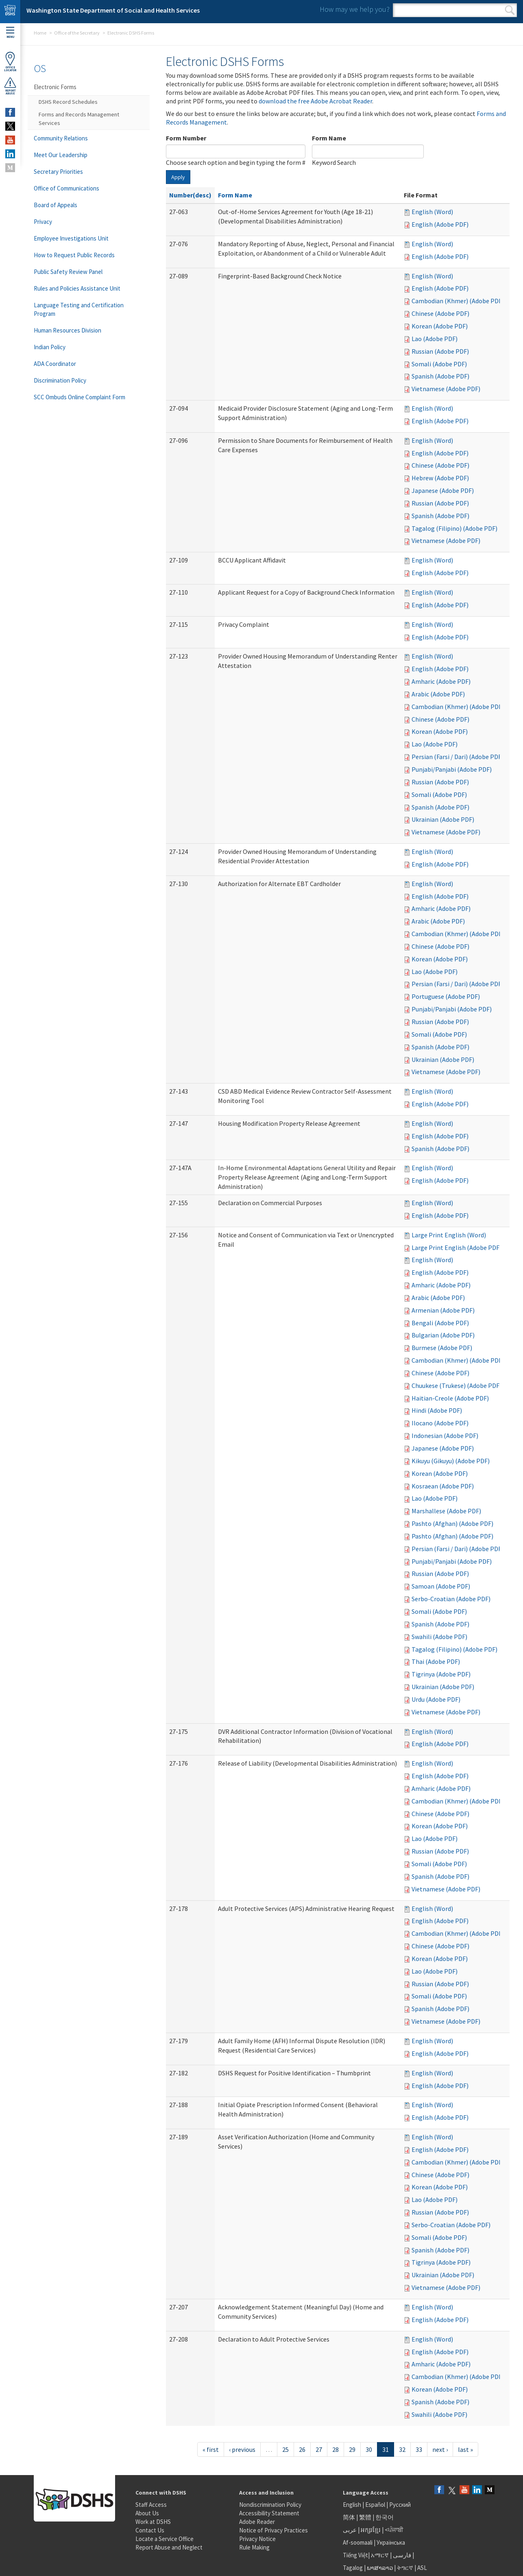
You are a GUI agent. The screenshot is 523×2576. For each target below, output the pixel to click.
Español (375, 2504)
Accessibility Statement (269, 2513)
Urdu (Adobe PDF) (436, 1699)
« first (211, 2449)
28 (335, 2449)
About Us (147, 2513)
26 (302, 2449)
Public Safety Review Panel (68, 272)
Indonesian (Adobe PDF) (445, 1435)
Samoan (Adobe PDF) (441, 1586)
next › (440, 2449)
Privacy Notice (257, 2539)
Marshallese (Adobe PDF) (446, 1511)
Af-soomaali (358, 2542)
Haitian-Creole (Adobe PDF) (450, 1398)
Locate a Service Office (164, 2539)
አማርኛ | (381, 2555)
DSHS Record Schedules (68, 101)
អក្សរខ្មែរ (371, 2530)
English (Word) (432, 212)
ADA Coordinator (55, 364)
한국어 (384, 2517)
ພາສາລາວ (380, 2568)
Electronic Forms (55, 87)
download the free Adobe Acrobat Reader (315, 101)
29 (352, 2449)
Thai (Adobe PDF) (436, 1661)
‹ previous (242, 2449)
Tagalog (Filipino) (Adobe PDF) (454, 528)
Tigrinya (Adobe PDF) (441, 1674)
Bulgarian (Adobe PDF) (443, 1335)
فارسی (401, 2555)
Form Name (329, 138)
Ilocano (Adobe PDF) (440, 1423)
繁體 (366, 2517)
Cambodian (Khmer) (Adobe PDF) (458, 301)
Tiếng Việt (355, 2555)
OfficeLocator (10, 61)
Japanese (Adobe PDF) (443, 490)
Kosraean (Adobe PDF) (443, 1486)
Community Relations (61, 138)
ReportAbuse (10, 86)
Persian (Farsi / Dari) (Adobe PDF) (457, 757)
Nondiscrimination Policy (270, 2504)
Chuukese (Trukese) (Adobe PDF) (456, 1385)
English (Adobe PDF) (440, 224)
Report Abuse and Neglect (169, 2547)
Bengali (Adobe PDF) (440, 1323)
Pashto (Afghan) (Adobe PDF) (452, 1523)
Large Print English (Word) (449, 1235)
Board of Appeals (55, 205)
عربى (350, 2530)
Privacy (43, 221)
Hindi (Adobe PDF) (437, 1410)
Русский (400, 2504)
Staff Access (151, 2504)
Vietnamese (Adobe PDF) (446, 389)
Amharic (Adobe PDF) (441, 681)
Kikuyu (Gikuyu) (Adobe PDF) (451, 1461)
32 (402, 2449)
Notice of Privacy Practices (273, 2530)
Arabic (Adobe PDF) (438, 694)
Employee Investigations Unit (71, 238)
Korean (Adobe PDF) (440, 326)
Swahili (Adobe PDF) (439, 1637)
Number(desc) (190, 195)
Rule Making (254, 2547)
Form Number (186, 138)
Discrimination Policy (60, 380)
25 (285, 2449)
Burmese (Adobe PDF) (442, 1348)
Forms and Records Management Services (79, 119)
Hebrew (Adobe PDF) (440, 478)
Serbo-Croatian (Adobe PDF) (451, 1599)
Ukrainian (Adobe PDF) (443, 819)
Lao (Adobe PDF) (435, 339)
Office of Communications (66, 188)
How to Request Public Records (74, 255)
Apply (178, 177)
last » (465, 2449)
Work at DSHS (153, 2522)
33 (419, 2449)
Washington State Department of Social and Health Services (113, 10)
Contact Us (149, 2530)
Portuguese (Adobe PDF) (446, 996)
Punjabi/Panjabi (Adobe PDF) (452, 769)
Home (40, 33)
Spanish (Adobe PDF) (440, 376)
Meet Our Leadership (60, 155)
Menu (10, 33)
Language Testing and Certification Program (79, 309)
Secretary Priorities (58, 171)
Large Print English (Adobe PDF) (456, 1247)
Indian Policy (49, 347)
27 (319, 2449)
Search (510, 10)
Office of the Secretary (77, 33)
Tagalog (353, 2568)
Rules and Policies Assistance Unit (77, 288)
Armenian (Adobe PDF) (443, 1310)
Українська (391, 2542)
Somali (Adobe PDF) (439, 364)
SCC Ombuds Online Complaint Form (79, 397)
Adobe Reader (257, 2522)
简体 (349, 2517)
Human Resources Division (67, 330)
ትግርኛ (405, 2568)
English (352, 2504)
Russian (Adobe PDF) (440, 351)
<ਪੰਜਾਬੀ (394, 2530)
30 (369, 2449)
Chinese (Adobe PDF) (440, 313)
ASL (422, 2568)
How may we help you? (355, 9)
